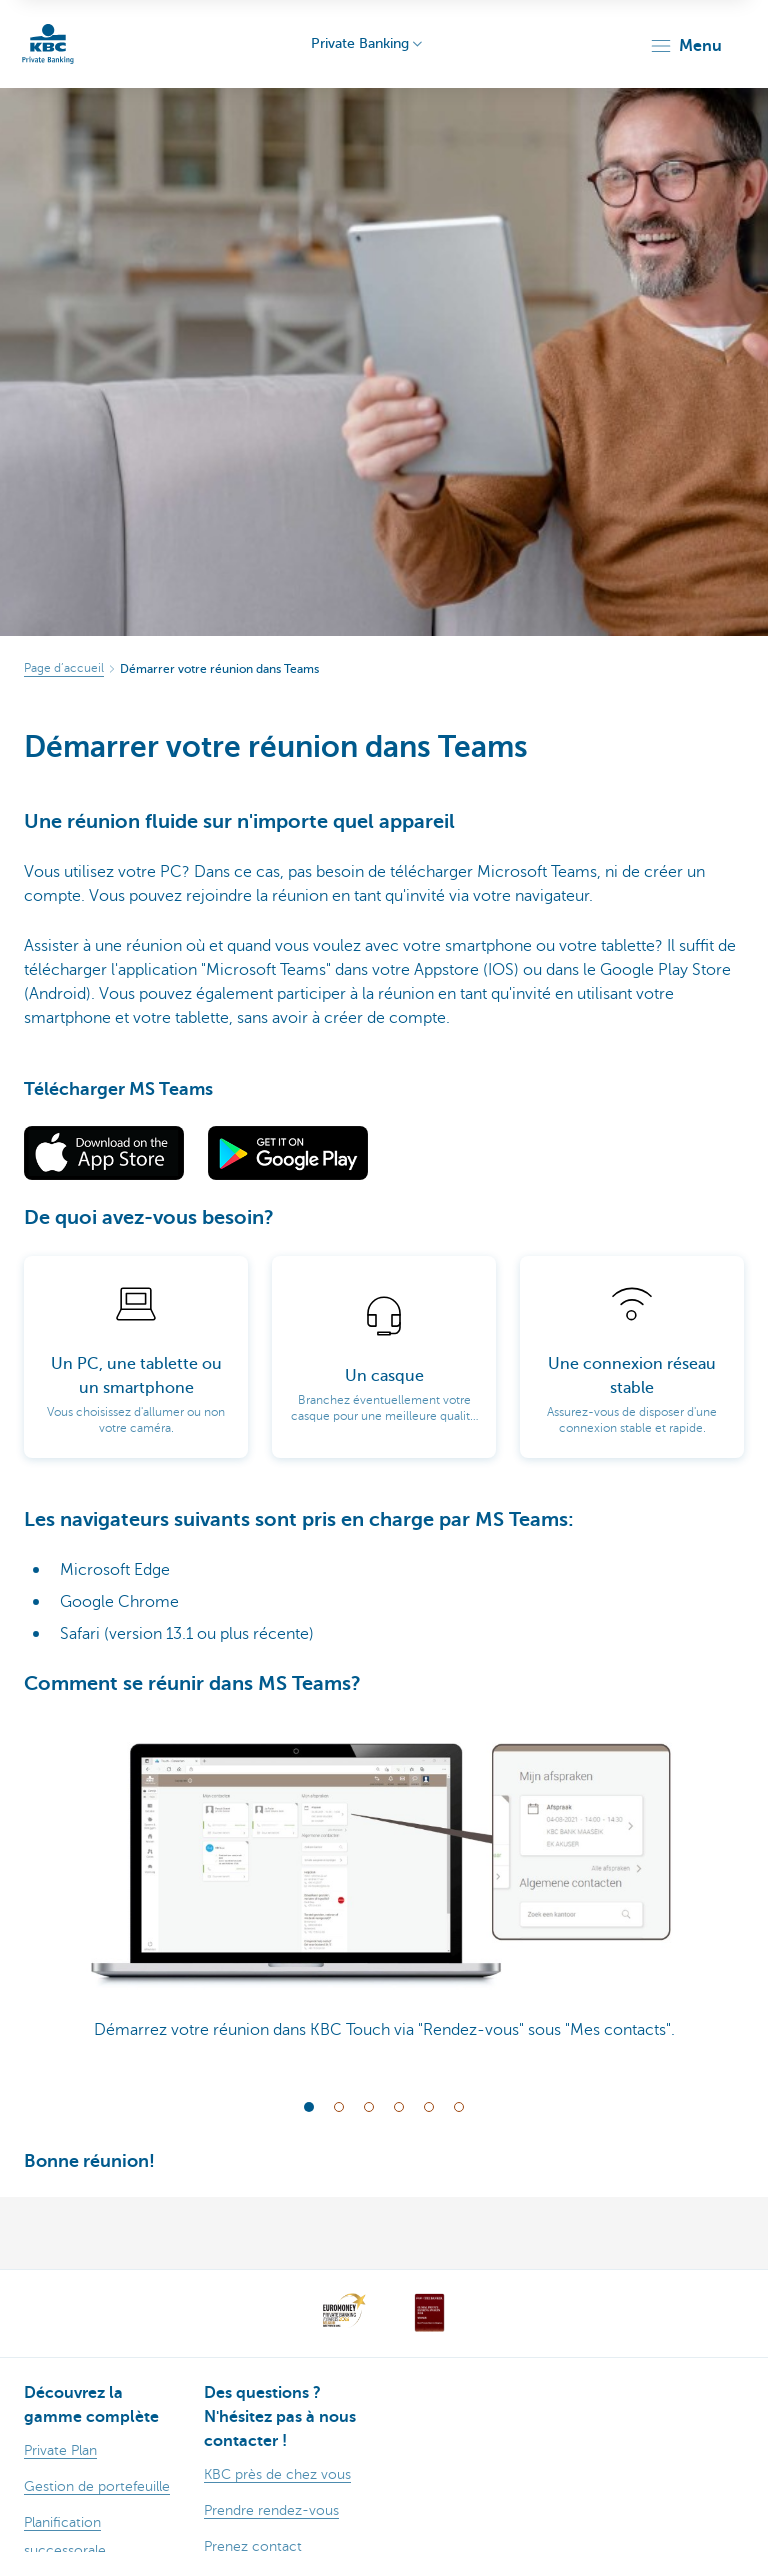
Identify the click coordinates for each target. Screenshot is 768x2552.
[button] (685, 46)
